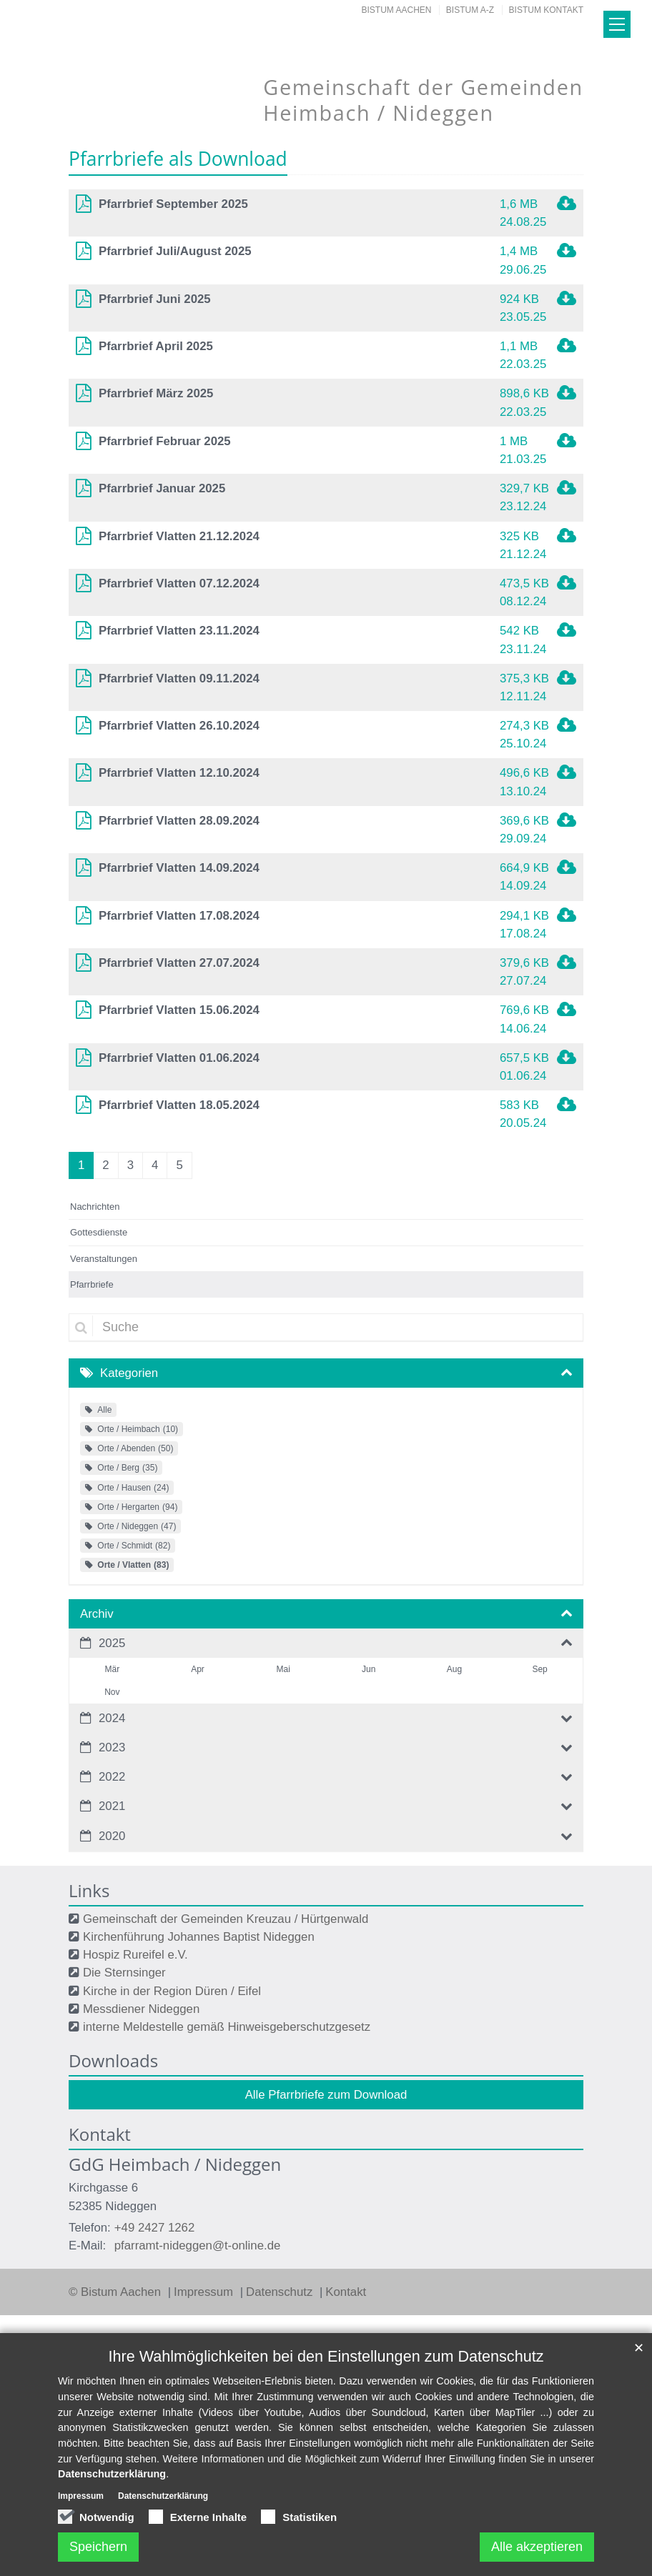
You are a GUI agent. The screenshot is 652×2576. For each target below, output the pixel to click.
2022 (112, 1777)
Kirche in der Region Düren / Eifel (172, 1991)
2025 (112, 1643)
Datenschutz (281, 2292)
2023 (112, 1747)
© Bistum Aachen (116, 2292)
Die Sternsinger (124, 1972)
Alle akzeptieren (537, 2547)
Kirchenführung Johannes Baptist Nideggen (199, 1937)
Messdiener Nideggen (141, 2009)
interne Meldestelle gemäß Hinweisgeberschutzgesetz (226, 2027)
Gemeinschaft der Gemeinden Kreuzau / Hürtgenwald (225, 1919)
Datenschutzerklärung (112, 2474)
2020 (112, 1836)
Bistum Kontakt (546, 10)
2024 (112, 1718)
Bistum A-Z (470, 10)
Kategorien (129, 1373)
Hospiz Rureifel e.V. (135, 1954)
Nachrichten (94, 1206)
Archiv (97, 1614)
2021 (112, 1806)
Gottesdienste (98, 1232)
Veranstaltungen (103, 1258)
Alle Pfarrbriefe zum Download (326, 2095)
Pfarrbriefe (92, 1284)
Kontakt (345, 2292)
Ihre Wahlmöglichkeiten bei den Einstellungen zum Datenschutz (326, 2356)
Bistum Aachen (397, 10)
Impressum (205, 2292)
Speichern (98, 2547)
